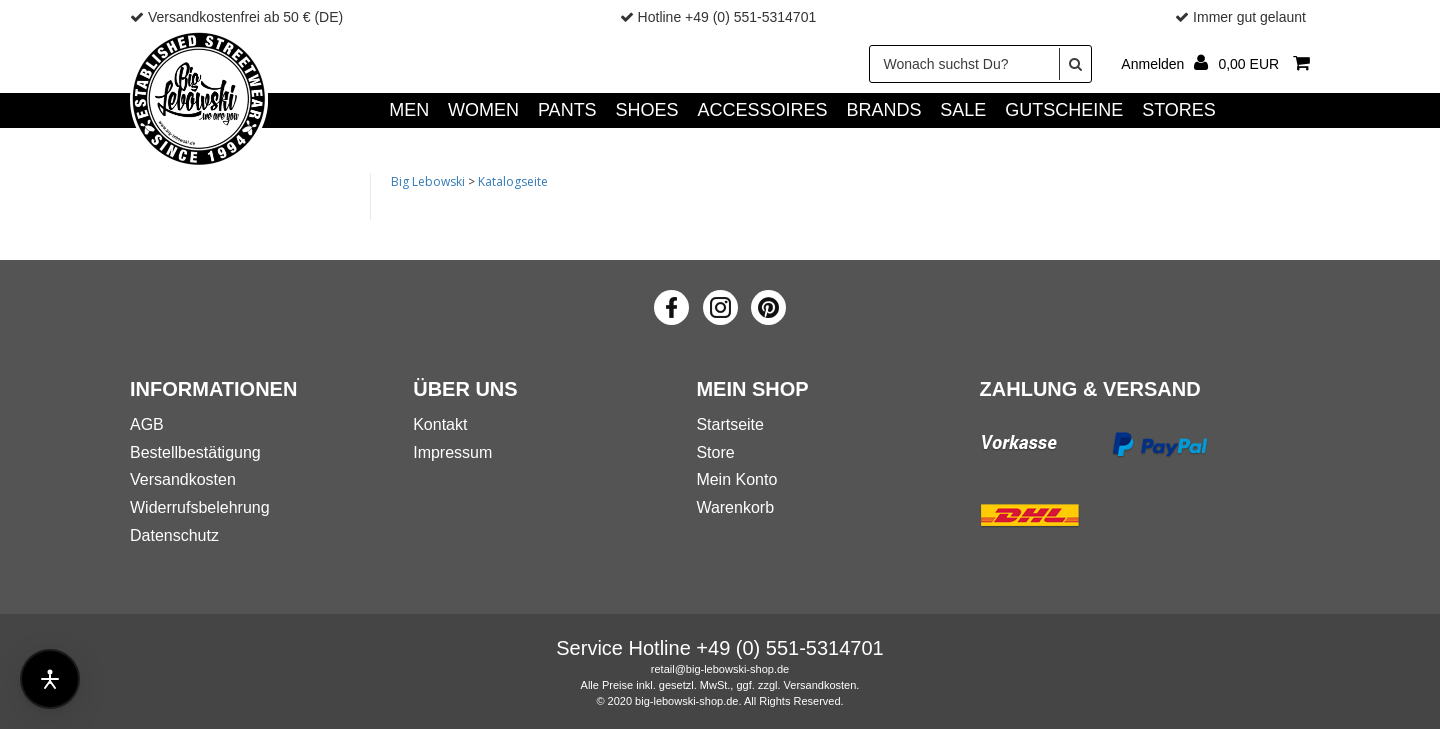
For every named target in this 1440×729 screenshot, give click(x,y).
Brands (883, 110)
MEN (409, 110)
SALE (963, 110)
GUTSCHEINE (1064, 110)
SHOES (647, 110)
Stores (1179, 110)
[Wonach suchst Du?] (980, 64)
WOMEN (483, 110)
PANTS (567, 110)
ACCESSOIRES (762, 110)
